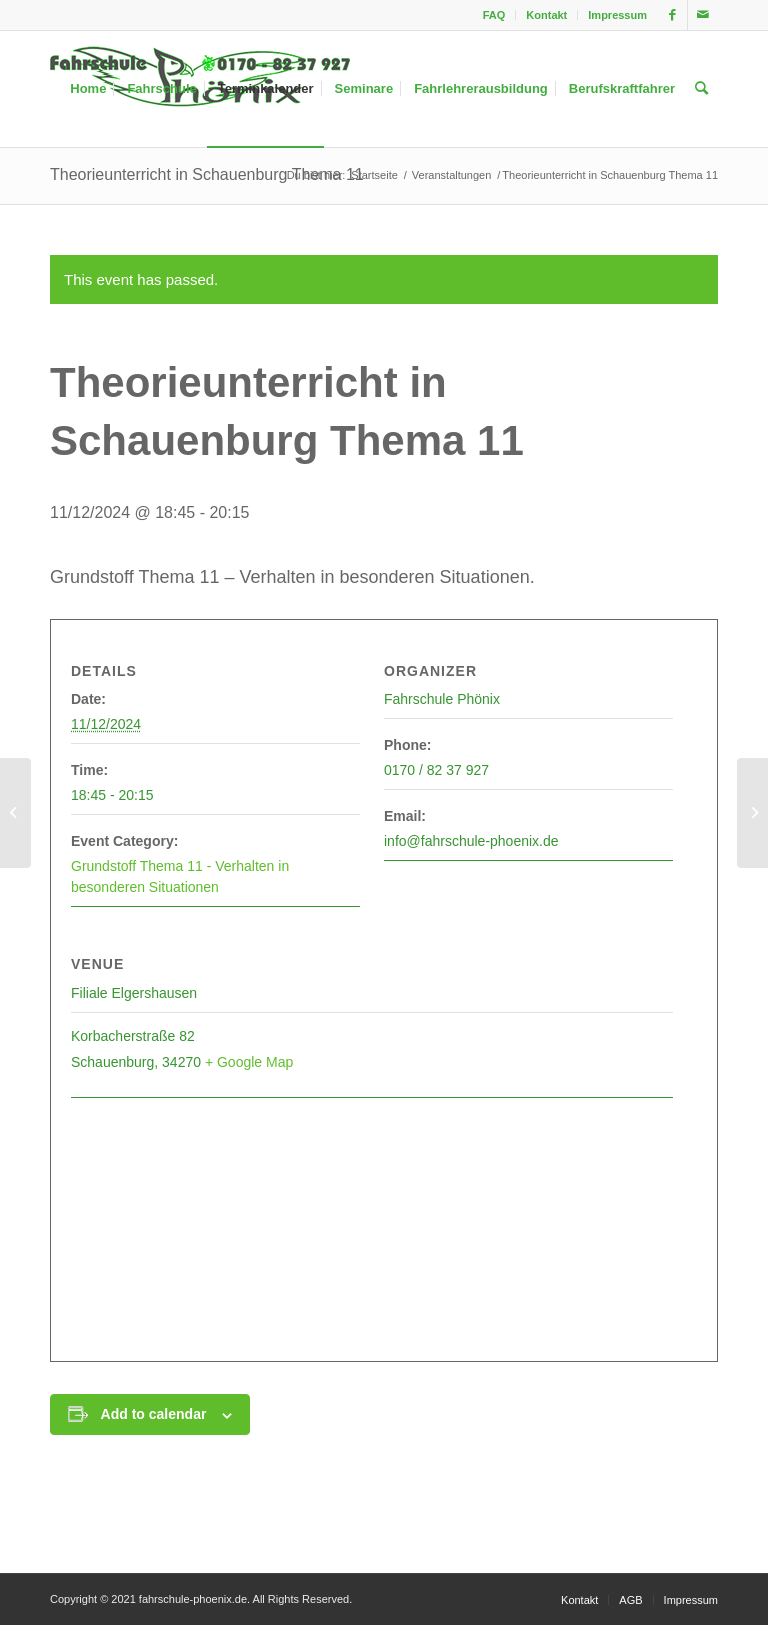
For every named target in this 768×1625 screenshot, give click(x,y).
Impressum (617, 15)
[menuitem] (495, 15)
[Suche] (701, 89)
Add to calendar (154, 1414)
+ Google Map (249, 1062)
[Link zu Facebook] (672, 15)
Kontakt (546, 15)
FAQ (494, 15)
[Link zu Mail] (703, 15)
